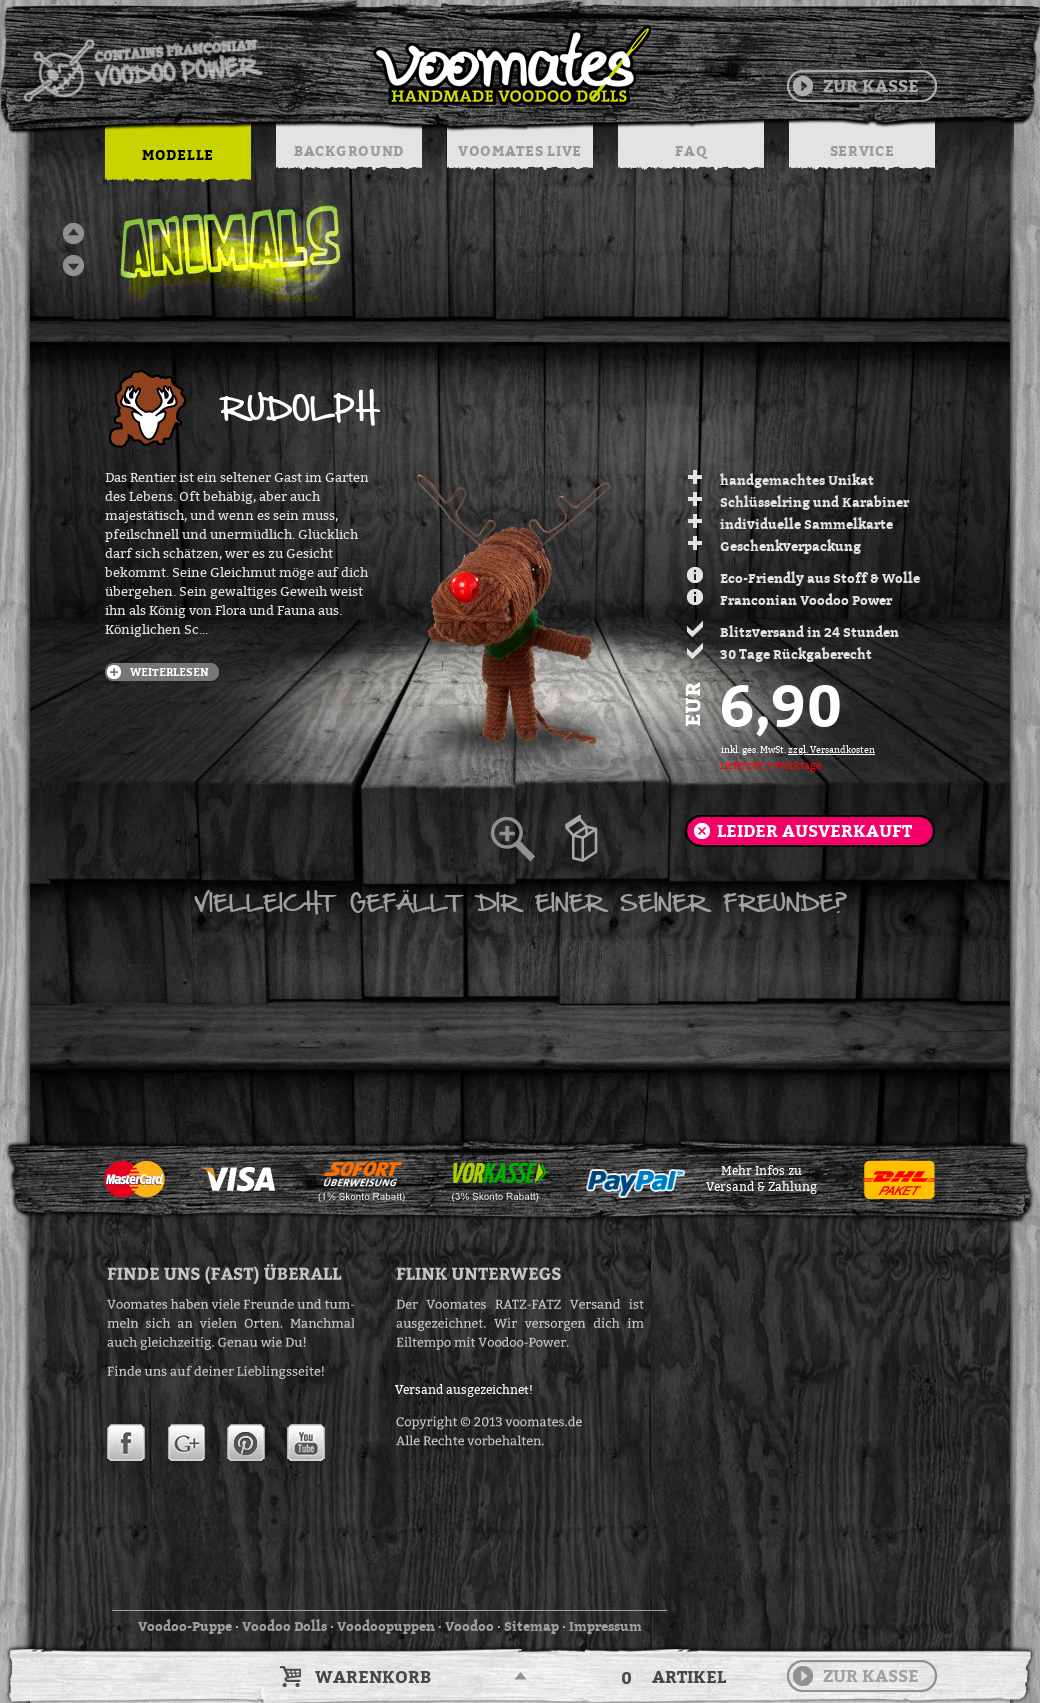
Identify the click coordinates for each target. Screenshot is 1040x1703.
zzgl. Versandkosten (831, 750)
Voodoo (469, 1626)
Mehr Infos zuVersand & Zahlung (761, 1179)
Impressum (605, 1626)
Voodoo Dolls (284, 1626)
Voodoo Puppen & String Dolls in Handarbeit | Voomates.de (336, 65)
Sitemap (531, 1626)
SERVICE (862, 150)
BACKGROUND (349, 150)
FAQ (690, 150)
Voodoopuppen (386, 1626)
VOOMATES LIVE (520, 150)
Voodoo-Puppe (185, 1626)
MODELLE (178, 154)
